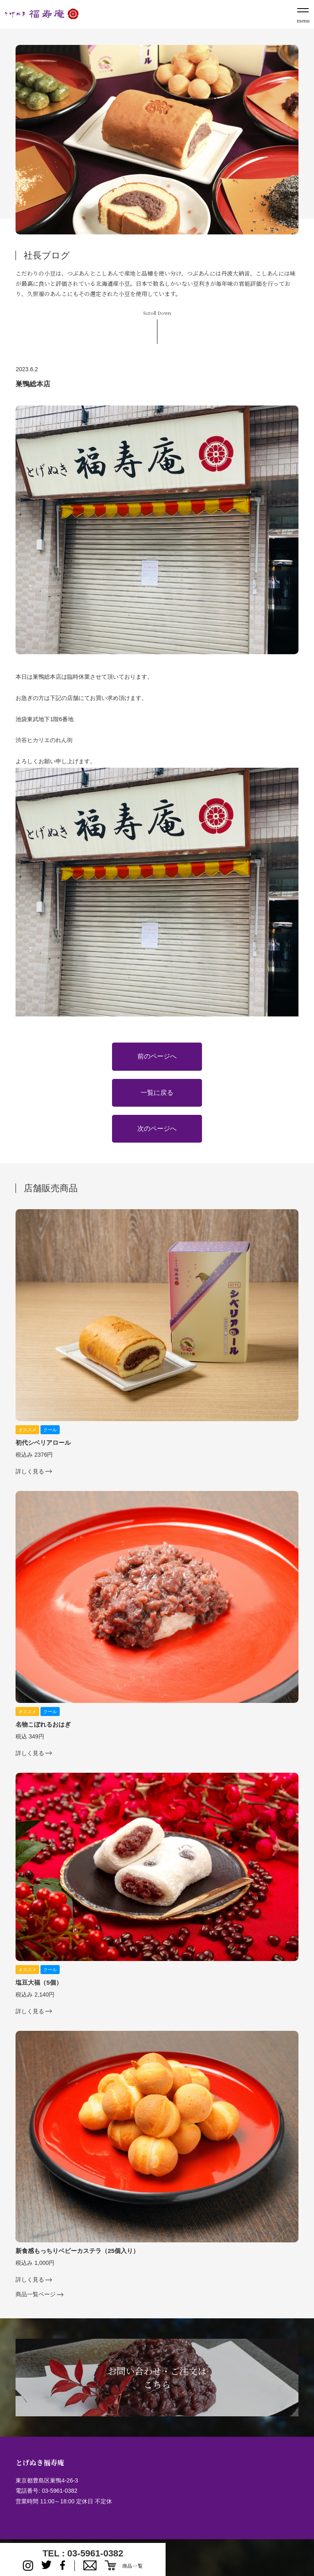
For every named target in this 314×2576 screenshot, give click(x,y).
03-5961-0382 (59, 2490)
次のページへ (157, 1128)
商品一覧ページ (36, 2294)
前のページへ (157, 1056)
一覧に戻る (157, 1092)
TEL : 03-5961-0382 (83, 2553)
